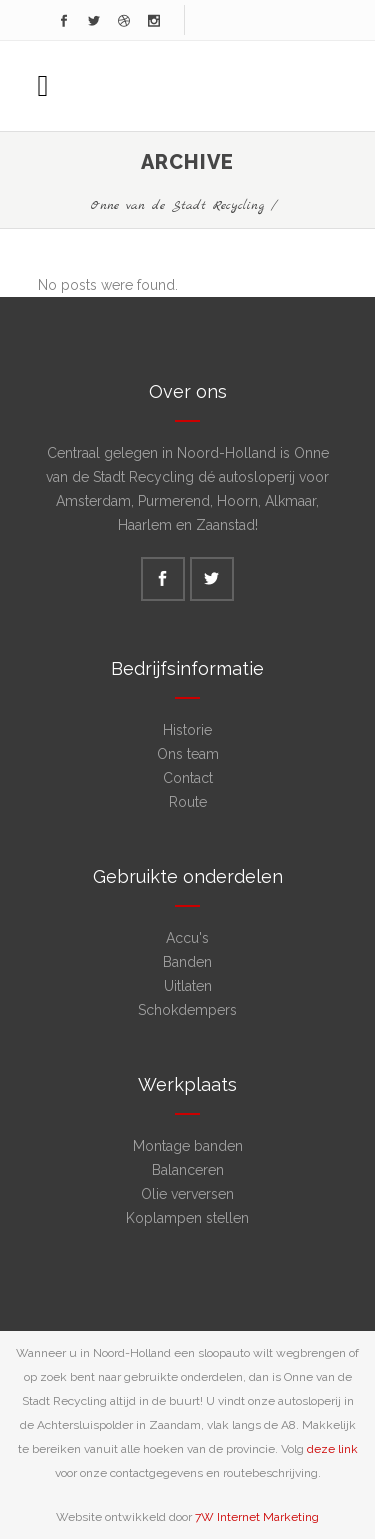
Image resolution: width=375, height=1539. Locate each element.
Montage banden (188, 1146)
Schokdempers (187, 1010)
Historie (187, 730)
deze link (332, 1449)
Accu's (187, 938)
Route (188, 802)
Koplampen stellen (187, 1218)
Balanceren (188, 1170)
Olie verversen (187, 1194)
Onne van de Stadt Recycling (177, 205)
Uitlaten (188, 986)
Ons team (188, 754)
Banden (187, 962)
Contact (188, 778)
